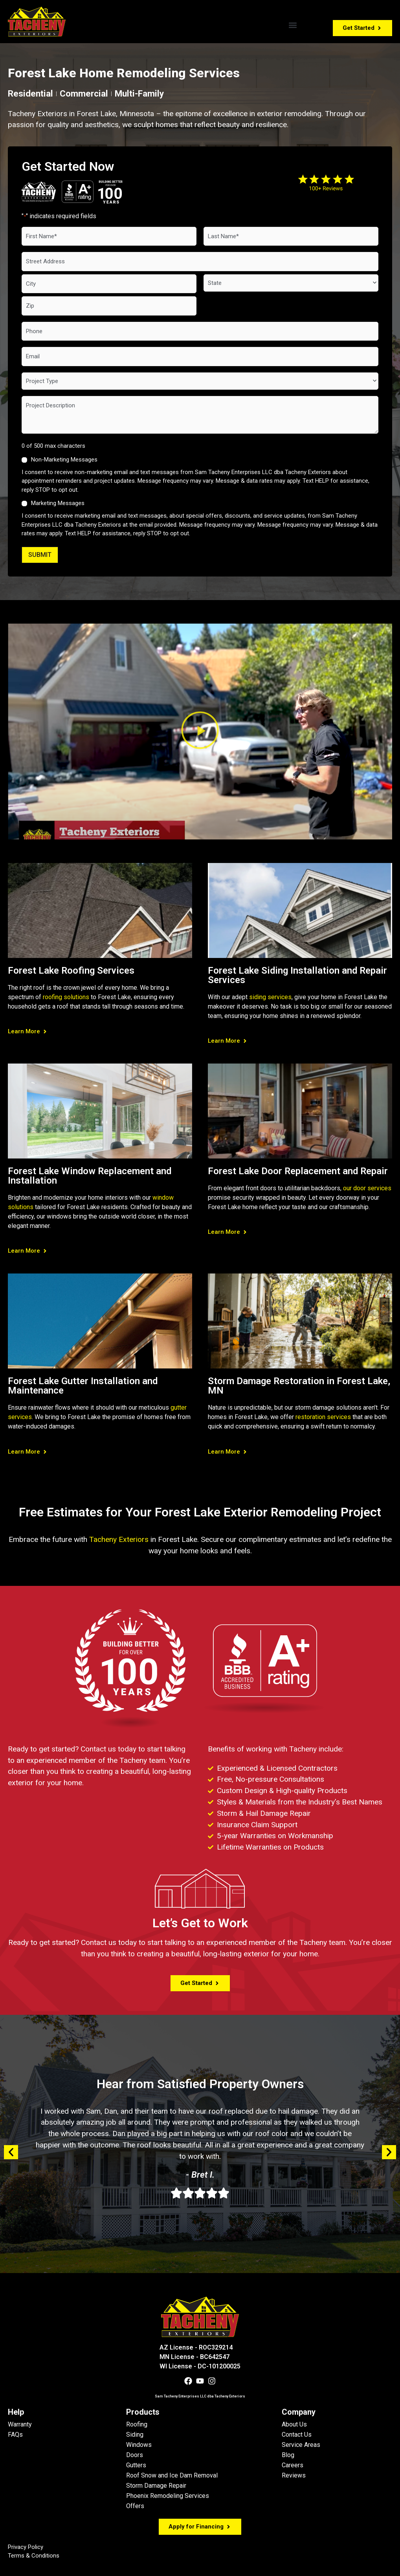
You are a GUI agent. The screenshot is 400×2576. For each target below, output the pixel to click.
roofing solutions (66, 997)
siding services (270, 997)
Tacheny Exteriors (119, 1539)
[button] (292, 24)
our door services (367, 1188)
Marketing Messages (57, 503)
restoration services (323, 1417)
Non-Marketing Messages (64, 460)
